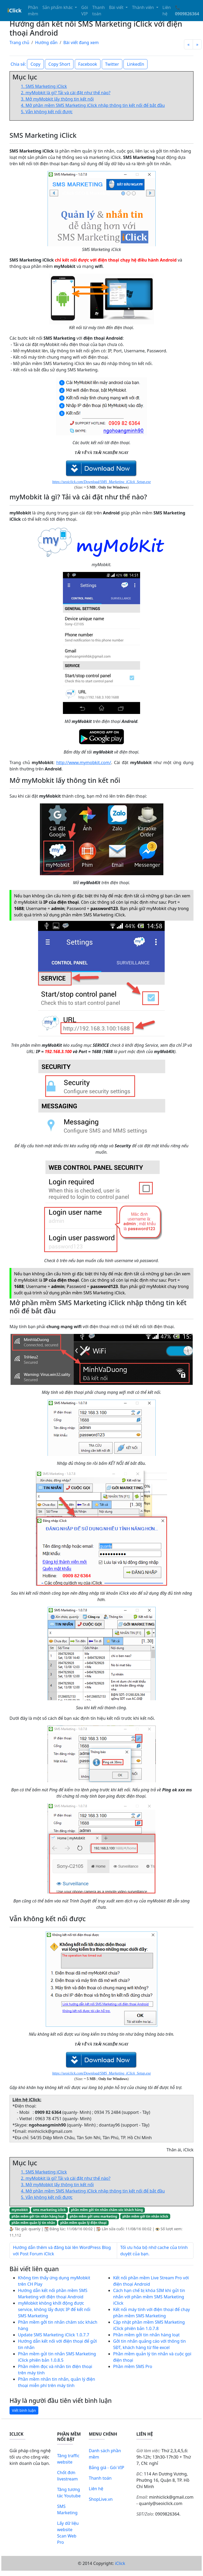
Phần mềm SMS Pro (132, 2366)
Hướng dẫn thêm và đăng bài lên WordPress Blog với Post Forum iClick (62, 2250)
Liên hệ (167, 10)
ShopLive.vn (101, 2499)
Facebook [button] (87, 64)
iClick (120, 2563)
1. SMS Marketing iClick (44, 86)
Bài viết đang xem (81, 42)
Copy (35, 64)
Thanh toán (98, 10)
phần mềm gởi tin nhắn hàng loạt (38, 2216)
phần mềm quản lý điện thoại (83, 2222)
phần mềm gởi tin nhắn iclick (145, 2216)
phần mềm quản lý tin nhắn (33, 2222)
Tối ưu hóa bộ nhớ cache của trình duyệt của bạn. (154, 2250)
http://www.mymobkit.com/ (83, 762)
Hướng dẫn (46, 42)
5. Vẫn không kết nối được (46, 112)
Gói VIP (84, 10)
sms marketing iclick (49, 2210)
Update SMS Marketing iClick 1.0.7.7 (53, 2335)
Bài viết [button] (116, 7)
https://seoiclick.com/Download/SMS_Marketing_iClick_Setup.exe (101, 482)
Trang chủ (19, 42)
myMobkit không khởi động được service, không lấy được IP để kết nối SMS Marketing (54, 2309)
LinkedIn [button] (135, 64)
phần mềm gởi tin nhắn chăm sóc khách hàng (107, 2210)
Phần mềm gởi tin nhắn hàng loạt (146, 2335)
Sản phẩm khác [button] (58, 7)
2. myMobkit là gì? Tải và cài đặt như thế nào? (65, 93)
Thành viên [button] (143, 7)
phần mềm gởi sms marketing (93, 2216)
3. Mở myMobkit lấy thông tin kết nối (57, 99)
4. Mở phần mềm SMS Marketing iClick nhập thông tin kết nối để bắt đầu (93, 105)
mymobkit (20, 2210)
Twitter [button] (112, 64)
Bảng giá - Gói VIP (106, 2467)
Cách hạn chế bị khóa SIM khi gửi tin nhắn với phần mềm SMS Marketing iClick (149, 2297)
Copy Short (59, 64)
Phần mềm (33, 10)
